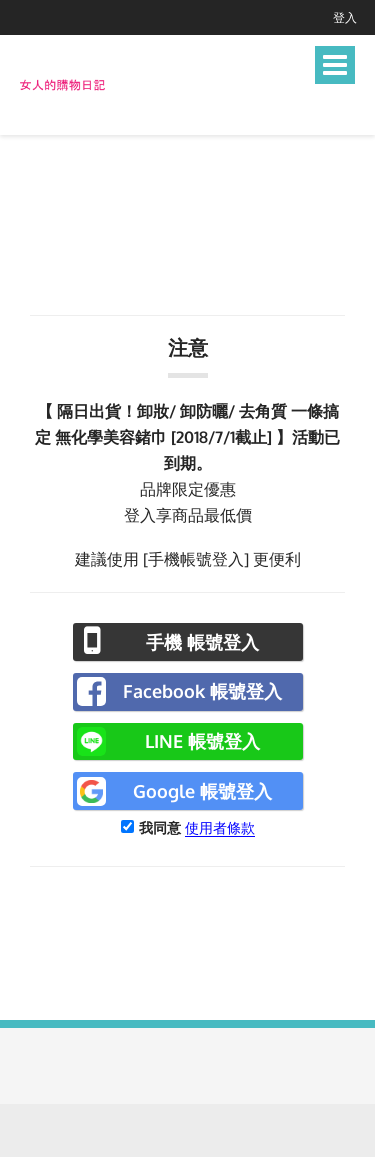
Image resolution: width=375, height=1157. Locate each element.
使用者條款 (220, 827)
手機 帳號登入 (202, 642)
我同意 (160, 827)
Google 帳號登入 (202, 791)
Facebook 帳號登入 (202, 691)
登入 (345, 17)
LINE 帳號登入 (202, 741)
